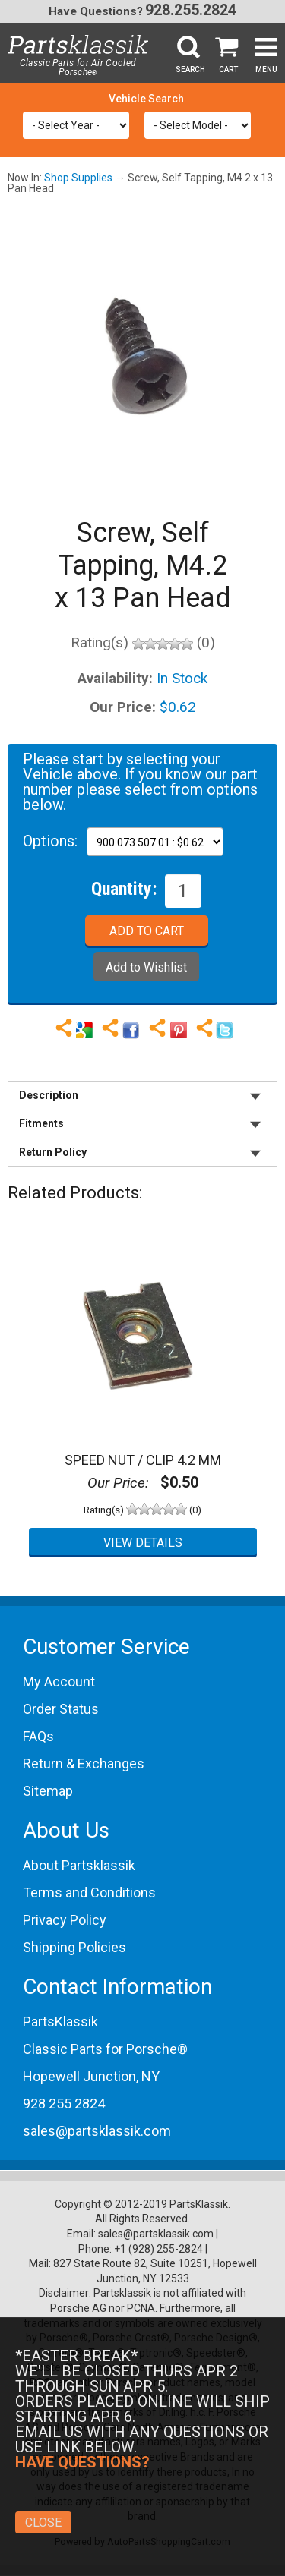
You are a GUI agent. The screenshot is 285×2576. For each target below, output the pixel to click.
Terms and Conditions (89, 1893)
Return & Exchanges (83, 1763)
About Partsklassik (79, 1865)
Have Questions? (96, 11)
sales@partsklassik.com (97, 2131)
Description (48, 1095)
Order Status (61, 1709)
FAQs (38, 1736)
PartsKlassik (60, 2022)
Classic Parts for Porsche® (105, 2049)
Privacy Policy (64, 1920)
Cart (228, 69)
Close (43, 2522)
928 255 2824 (64, 2104)
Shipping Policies (74, 1947)
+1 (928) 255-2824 (158, 2249)
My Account (59, 1682)
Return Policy (53, 1152)
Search (190, 69)
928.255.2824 (190, 10)
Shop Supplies (78, 177)
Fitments (41, 1123)
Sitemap (48, 1791)
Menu (266, 69)
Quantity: (124, 888)
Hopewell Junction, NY (91, 2076)
